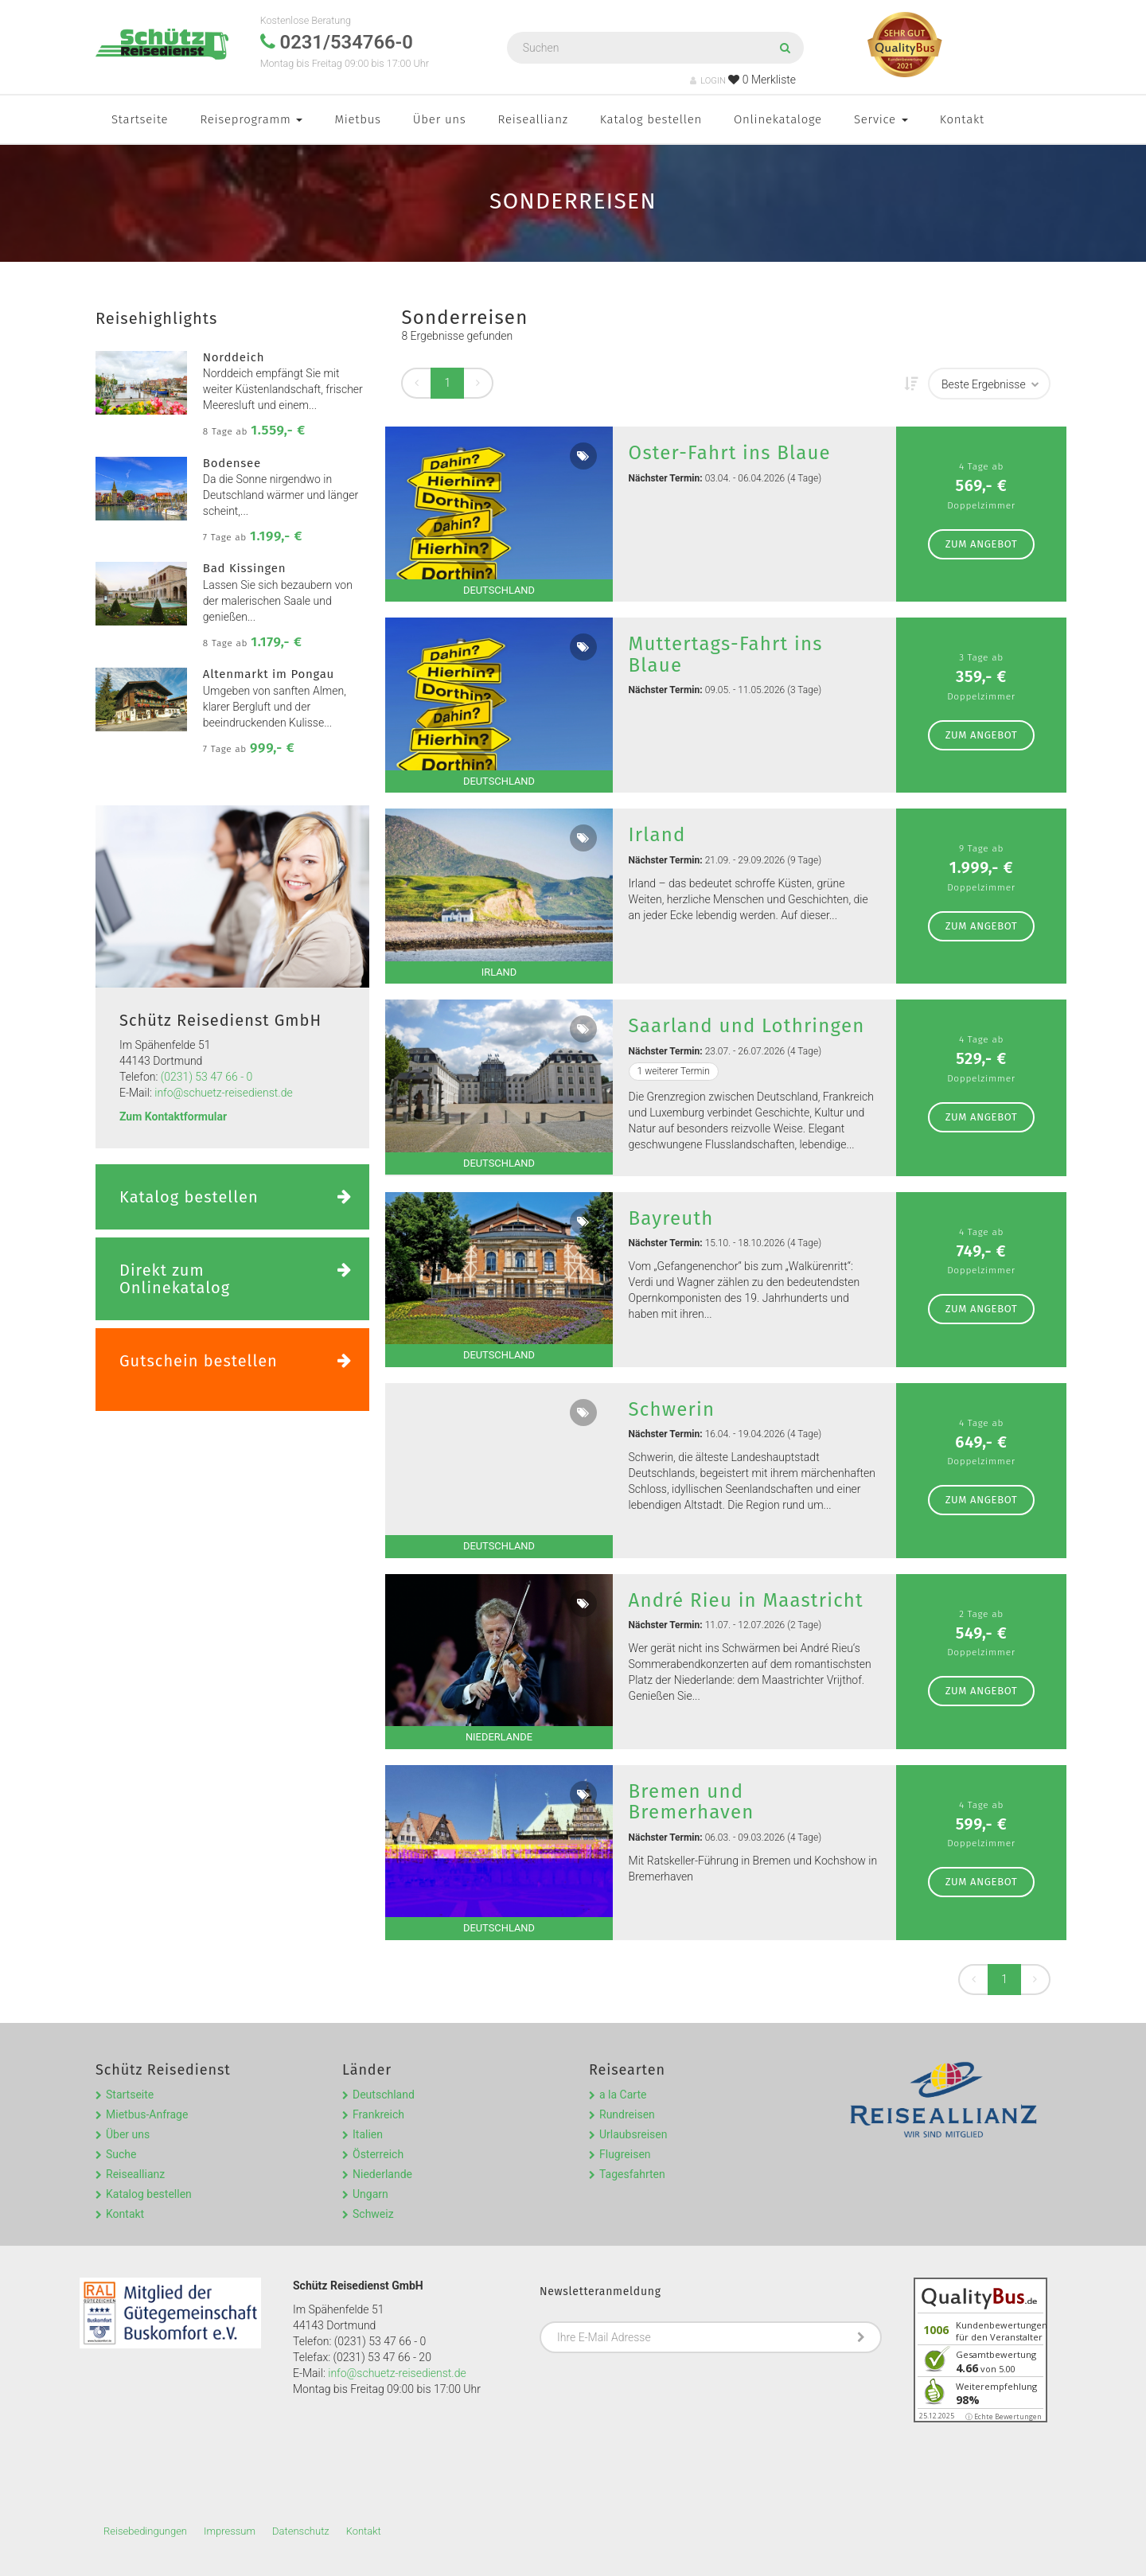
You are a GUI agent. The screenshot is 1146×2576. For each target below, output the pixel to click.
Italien (368, 2134)
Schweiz (373, 2214)
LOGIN (708, 81)
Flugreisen (625, 2154)
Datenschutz (300, 2531)
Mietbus (357, 119)
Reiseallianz (533, 119)
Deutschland (384, 2094)
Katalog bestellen (651, 119)
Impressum (229, 2531)
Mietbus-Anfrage (147, 2114)
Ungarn (370, 2194)
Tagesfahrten (632, 2174)
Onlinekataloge (778, 119)
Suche (121, 2154)
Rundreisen (627, 2114)
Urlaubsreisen (633, 2134)
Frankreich (378, 2114)
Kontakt (962, 119)
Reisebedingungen (145, 2531)
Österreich (378, 2154)
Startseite (139, 119)
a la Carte (622, 2094)
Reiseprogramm (251, 119)
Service (881, 119)
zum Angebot (981, 544)
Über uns (439, 119)
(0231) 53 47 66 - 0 (207, 1076)
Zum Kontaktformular (173, 1116)
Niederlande (382, 2174)
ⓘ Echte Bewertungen (1003, 2416)
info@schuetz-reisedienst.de (223, 1092)
